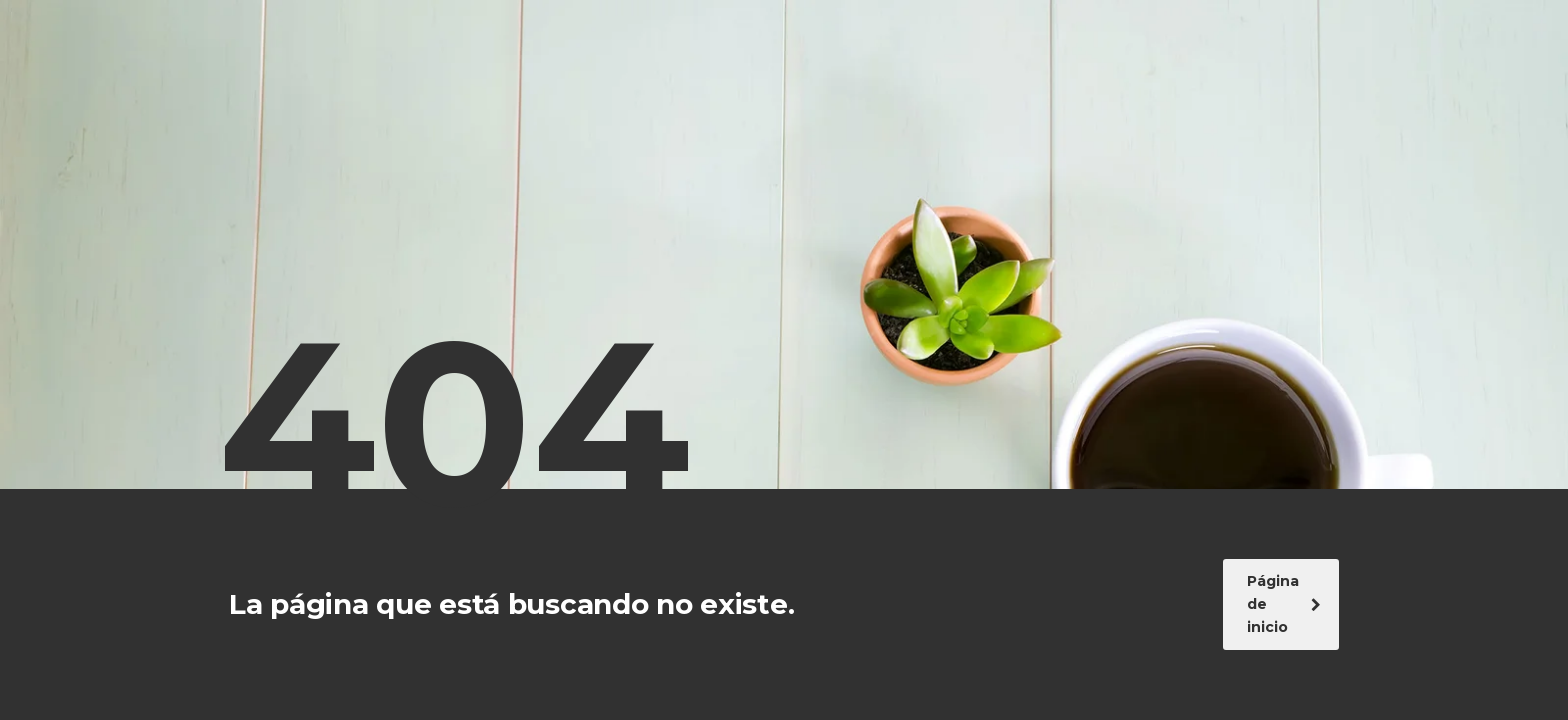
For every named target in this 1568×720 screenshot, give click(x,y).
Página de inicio (1284, 604)
